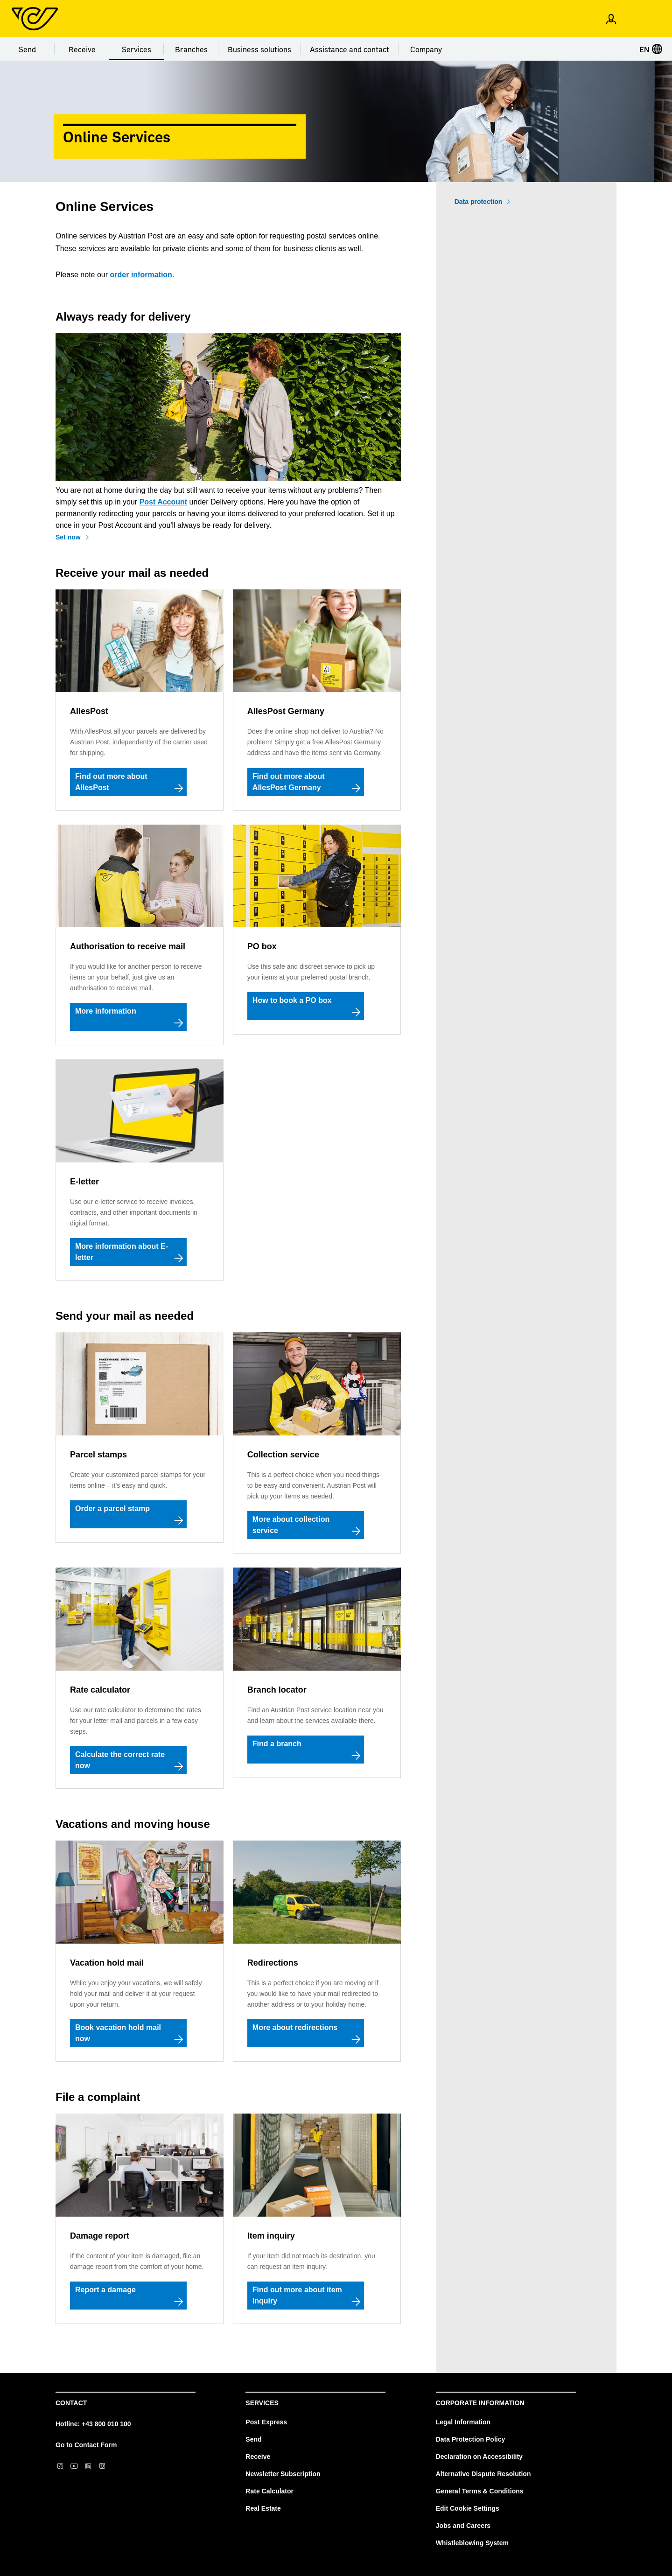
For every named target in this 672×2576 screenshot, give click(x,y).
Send (27, 49)
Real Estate (262, 2508)
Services (136, 49)
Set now (68, 537)
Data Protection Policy (470, 2439)
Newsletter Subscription (282, 2474)
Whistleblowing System (472, 2543)
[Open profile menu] (611, 18)
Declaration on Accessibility (479, 2456)
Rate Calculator (269, 2491)
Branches (191, 49)
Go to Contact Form (86, 2445)
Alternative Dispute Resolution (483, 2474)
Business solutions (259, 49)
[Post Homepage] (35, 18)
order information (141, 275)
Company (426, 49)
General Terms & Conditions (480, 2491)
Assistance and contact (349, 49)
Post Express (266, 2422)
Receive (82, 49)
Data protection (479, 201)
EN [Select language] (651, 49)
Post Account (164, 502)
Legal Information (463, 2422)
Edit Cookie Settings (467, 2508)
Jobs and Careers (463, 2525)
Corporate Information (480, 2403)
